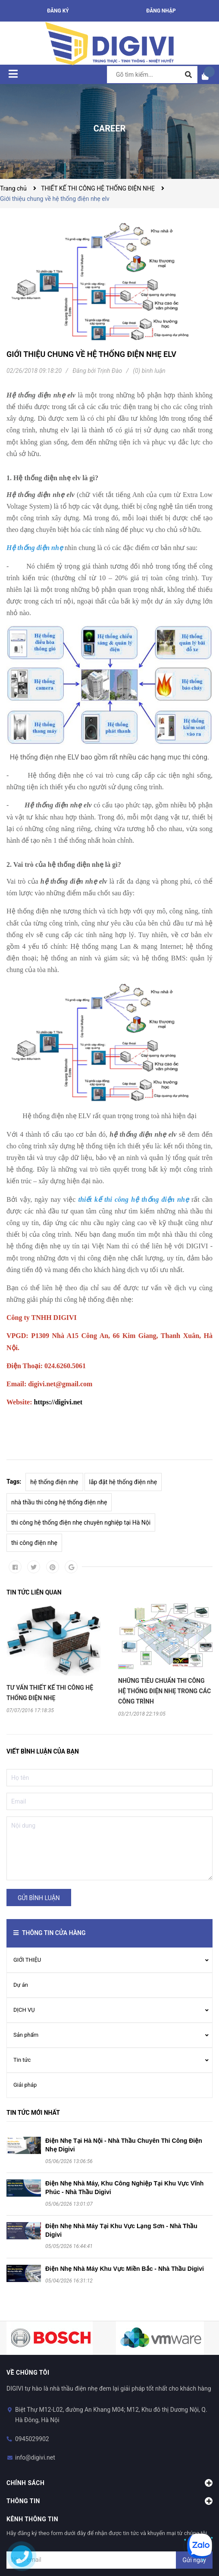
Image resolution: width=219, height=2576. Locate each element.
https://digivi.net (58, 1402)
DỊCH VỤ (24, 2010)
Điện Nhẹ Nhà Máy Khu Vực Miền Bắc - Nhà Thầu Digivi (124, 2268)
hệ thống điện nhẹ (54, 1482)
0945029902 (32, 2438)
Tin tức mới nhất (33, 2112)
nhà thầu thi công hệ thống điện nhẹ (59, 1502)
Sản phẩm (25, 2035)
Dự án (20, 1985)
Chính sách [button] (109, 2483)
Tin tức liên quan (34, 1592)
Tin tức (22, 2060)
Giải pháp (25, 2085)
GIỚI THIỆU (27, 1960)
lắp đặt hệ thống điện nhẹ (123, 1482)
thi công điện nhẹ (34, 1542)
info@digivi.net (35, 2457)
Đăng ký (58, 11)
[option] (53, 1658)
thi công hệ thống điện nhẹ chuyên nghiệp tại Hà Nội (80, 1522)
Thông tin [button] (109, 2501)
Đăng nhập (160, 11)
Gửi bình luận (39, 1897)
